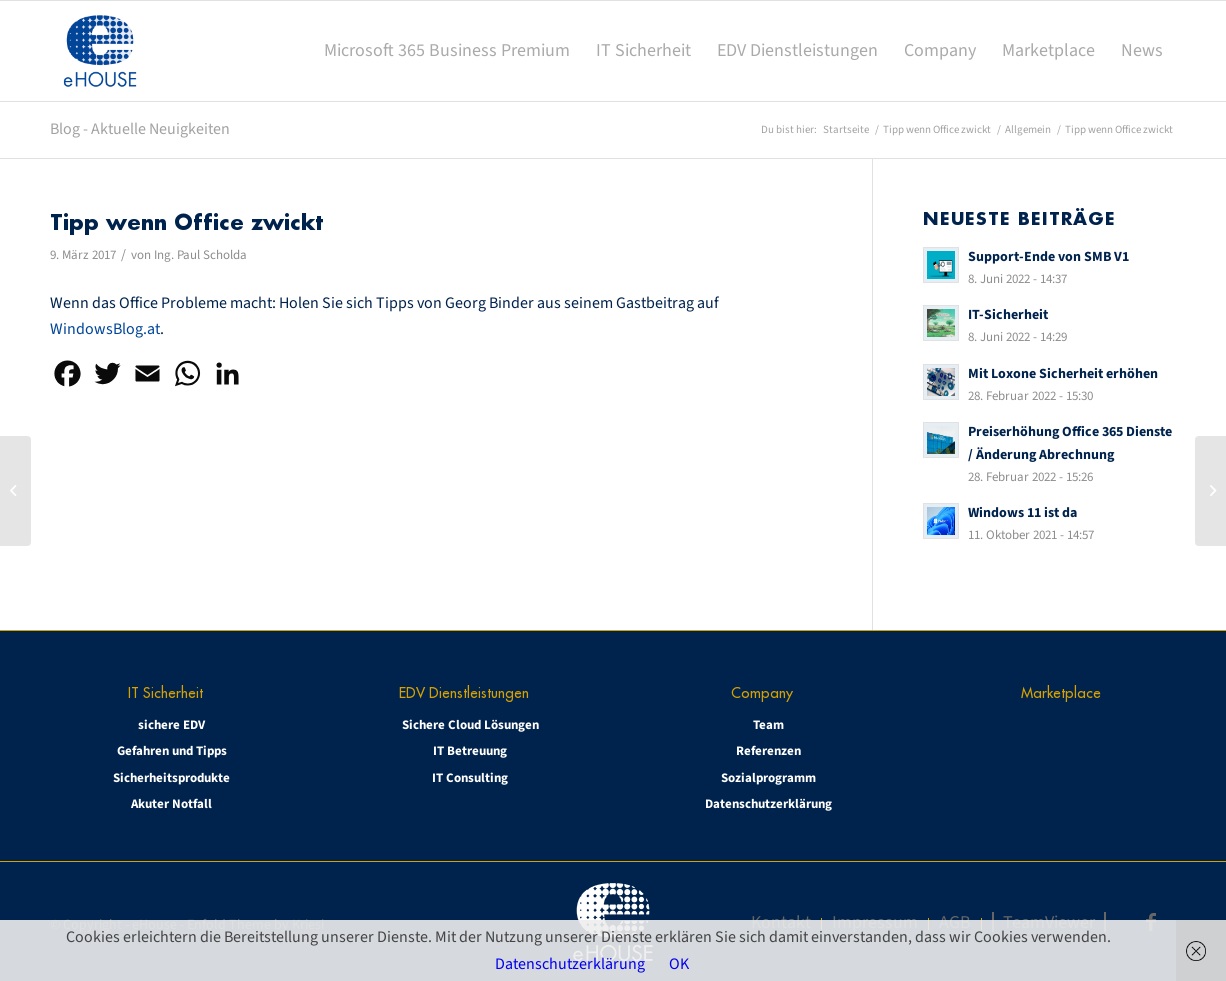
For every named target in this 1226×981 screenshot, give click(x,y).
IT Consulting (470, 778)
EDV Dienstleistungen (464, 692)
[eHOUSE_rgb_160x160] (100, 51)
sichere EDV (171, 725)
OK (679, 964)
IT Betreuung (470, 751)
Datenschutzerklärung (768, 804)
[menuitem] (447, 51)
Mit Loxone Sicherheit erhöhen (1063, 373)
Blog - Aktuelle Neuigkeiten (140, 129)
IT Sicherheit (165, 692)
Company (762, 692)
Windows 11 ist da (1022, 512)
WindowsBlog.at (105, 329)
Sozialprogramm (768, 778)
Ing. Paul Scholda (200, 255)
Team (768, 725)
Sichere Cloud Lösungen (470, 725)
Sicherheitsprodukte (171, 778)
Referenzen (768, 751)
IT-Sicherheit (1008, 314)
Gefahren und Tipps (172, 751)
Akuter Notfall (171, 804)
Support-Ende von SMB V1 (1048, 256)
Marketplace (1061, 692)
